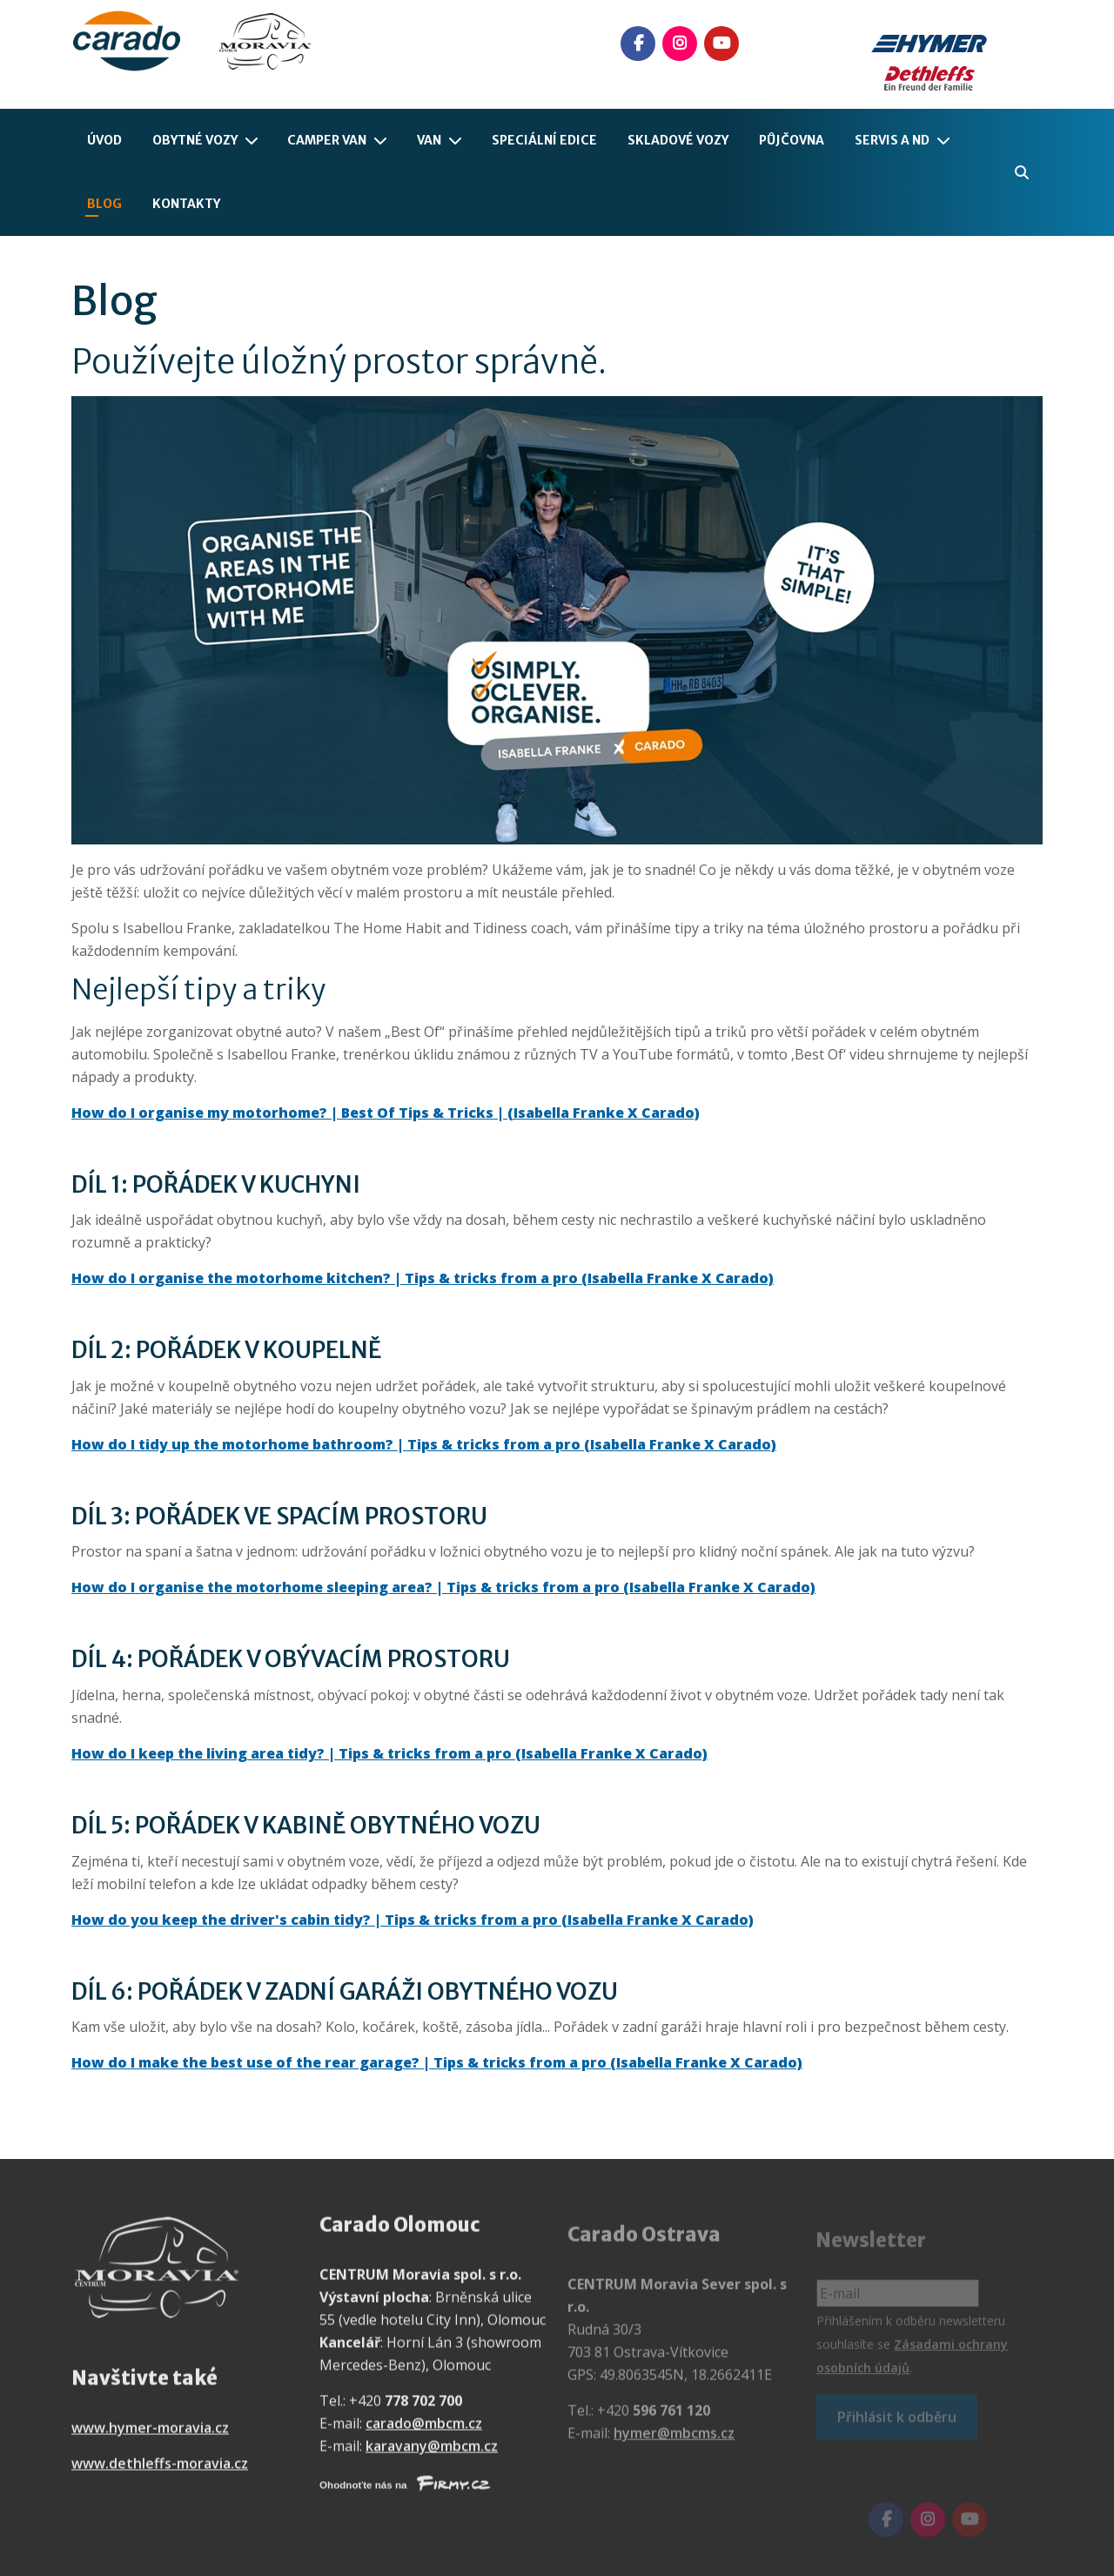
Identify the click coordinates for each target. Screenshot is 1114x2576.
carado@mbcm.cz (424, 2435)
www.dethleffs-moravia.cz (159, 2475)
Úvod (104, 140)
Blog (104, 204)
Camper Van (326, 140)
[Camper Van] (383, 140)
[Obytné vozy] (255, 140)
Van (429, 140)
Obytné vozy (195, 140)
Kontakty (186, 204)
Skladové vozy (677, 140)
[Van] (458, 140)
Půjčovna (791, 140)
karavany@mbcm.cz (432, 2457)
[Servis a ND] (946, 140)
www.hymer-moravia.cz (150, 2439)
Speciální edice (544, 140)
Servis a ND (892, 140)
